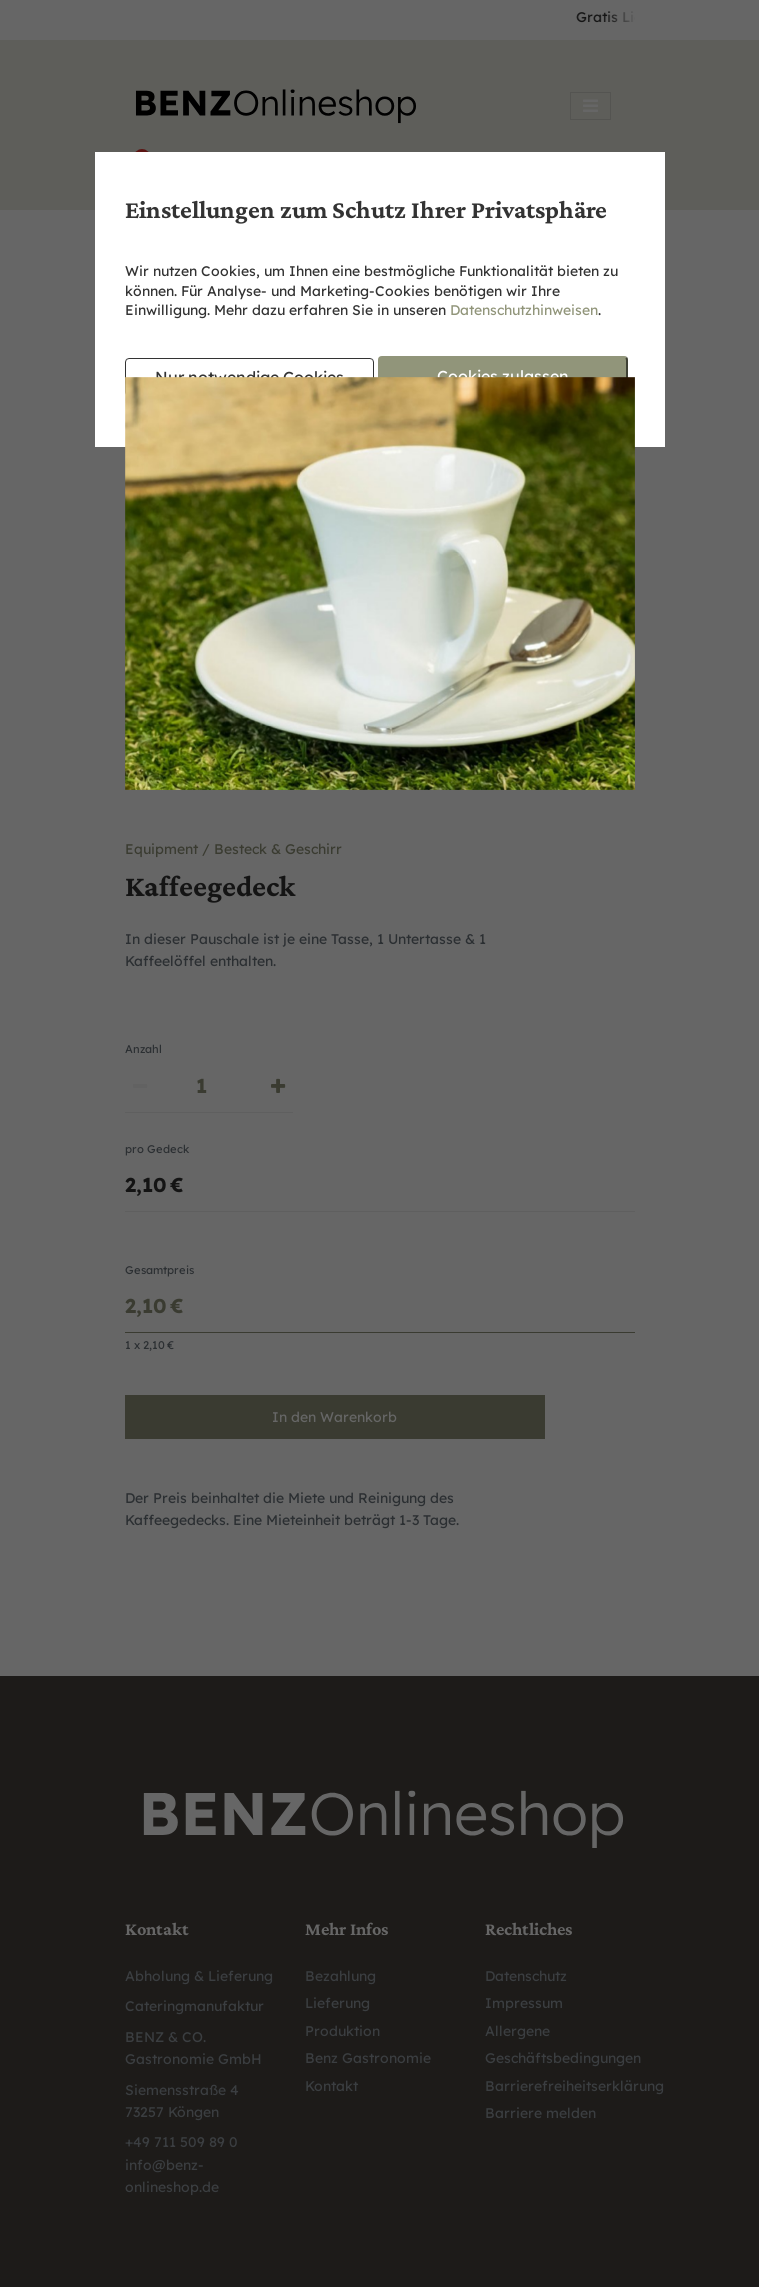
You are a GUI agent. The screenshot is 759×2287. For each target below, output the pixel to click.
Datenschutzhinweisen (524, 310)
